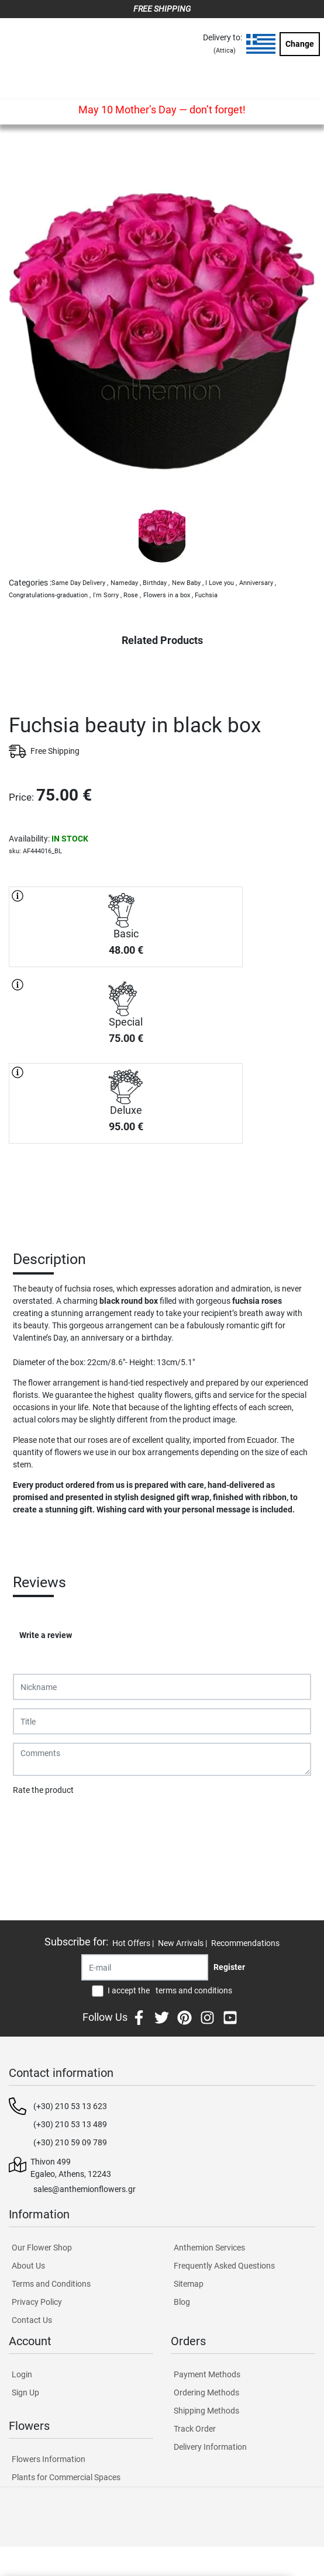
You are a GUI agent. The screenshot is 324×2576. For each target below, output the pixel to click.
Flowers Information (48, 2459)
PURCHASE (126, 1184)
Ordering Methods (206, 2392)
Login (22, 2374)
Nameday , (126, 583)
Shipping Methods (206, 2410)
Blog (182, 2302)
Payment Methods (207, 2374)
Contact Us (32, 2320)
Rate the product (43, 1790)
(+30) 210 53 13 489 (70, 2124)
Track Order (195, 2428)
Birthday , (156, 583)
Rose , (132, 595)
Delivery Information (210, 2447)
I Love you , (221, 583)
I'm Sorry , (107, 595)
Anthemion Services (209, 2247)
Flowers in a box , (168, 595)
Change (299, 44)
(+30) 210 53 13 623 (70, 2106)
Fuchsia (206, 595)
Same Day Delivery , (79, 583)
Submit (32, 1820)
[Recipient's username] (144, 1967)
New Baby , (188, 583)
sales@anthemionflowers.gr (84, 2189)
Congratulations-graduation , (50, 595)
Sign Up (25, 2392)
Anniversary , (257, 583)
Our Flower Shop (42, 2247)
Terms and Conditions (51, 2283)
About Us (28, 2265)
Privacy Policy (37, 2302)
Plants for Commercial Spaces (66, 2477)
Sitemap (189, 2283)
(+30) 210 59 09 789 (70, 2142)
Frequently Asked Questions (224, 2265)
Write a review (45, 1635)
